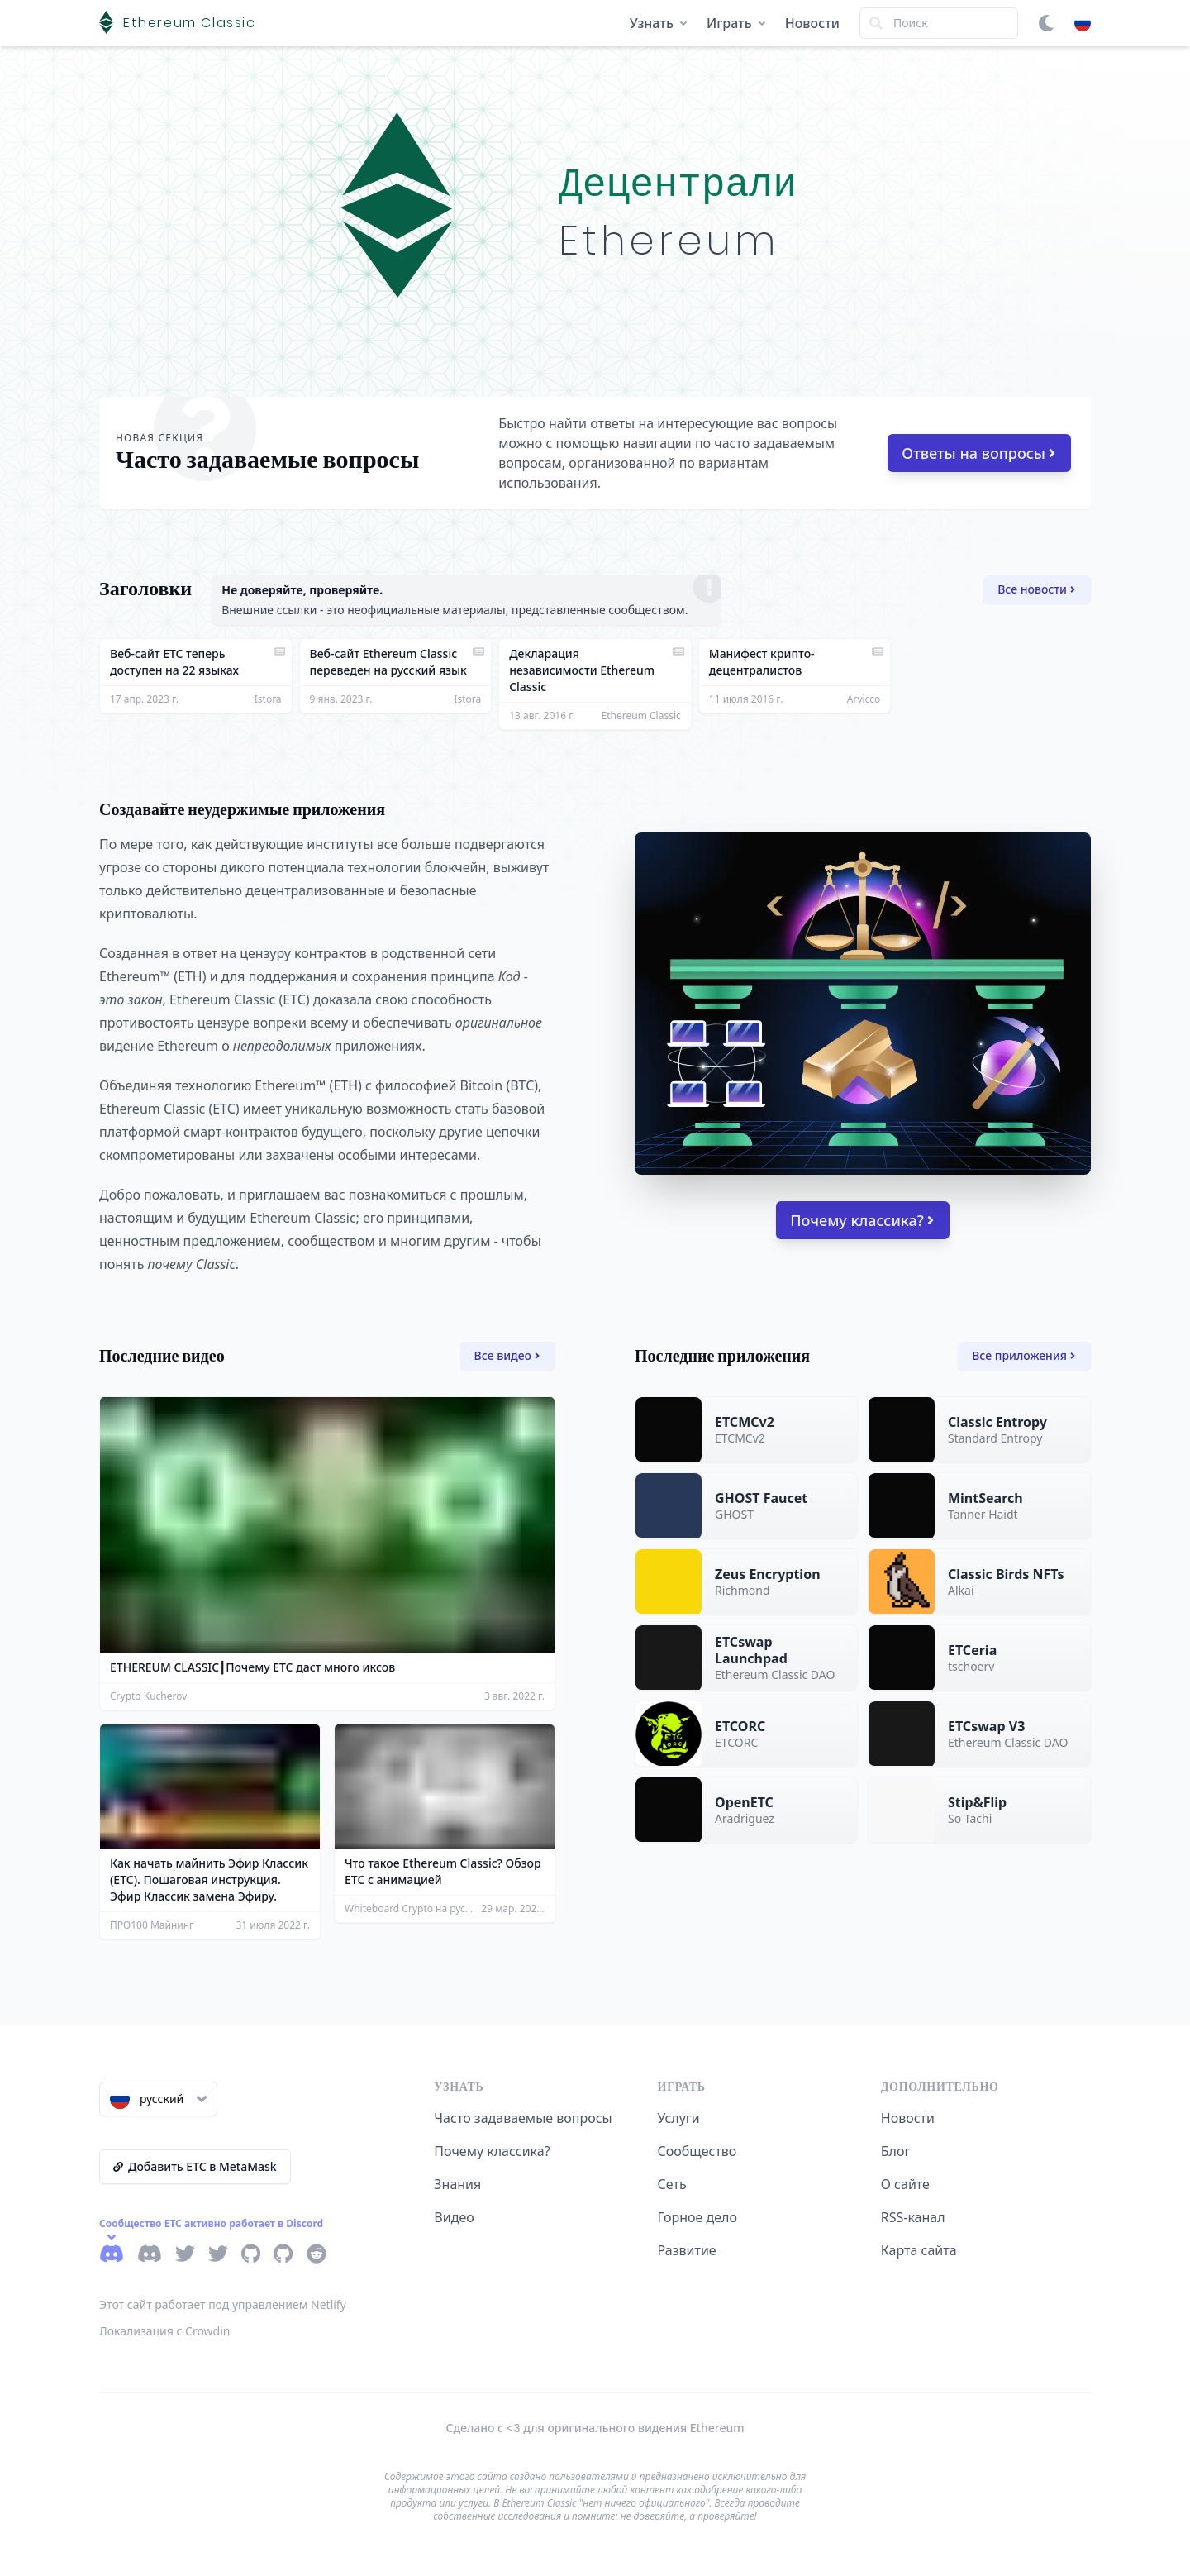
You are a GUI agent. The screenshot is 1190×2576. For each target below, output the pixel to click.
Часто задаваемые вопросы (523, 2118)
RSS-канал (913, 2217)
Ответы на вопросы (978, 453)
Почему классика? (862, 1220)
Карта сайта (919, 2250)
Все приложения (1023, 1355)
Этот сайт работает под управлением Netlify (222, 2304)
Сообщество (697, 2151)
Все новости (1036, 589)
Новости (812, 23)
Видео (454, 2217)
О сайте (905, 2184)
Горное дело (697, 2217)
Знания (457, 2184)
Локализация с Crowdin (165, 2331)
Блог (896, 2151)
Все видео (507, 1355)
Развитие (687, 2250)
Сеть (672, 2184)
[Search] (938, 23)
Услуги (679, 2118)
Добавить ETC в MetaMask (195, 2166)
